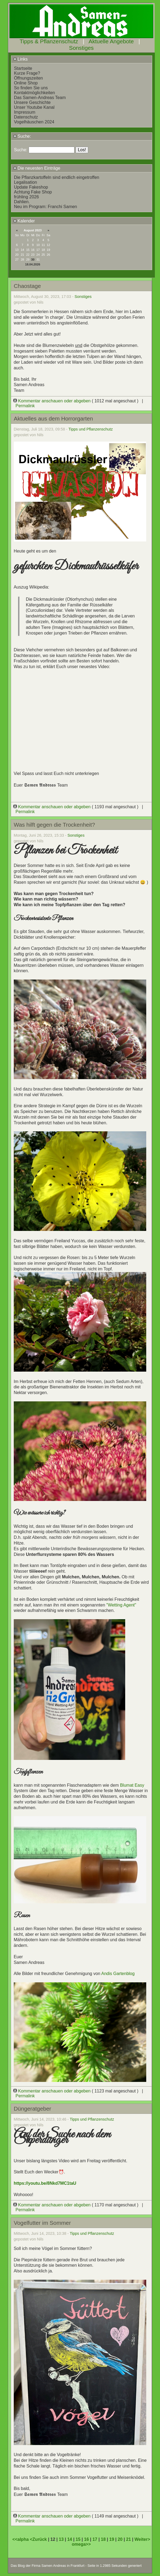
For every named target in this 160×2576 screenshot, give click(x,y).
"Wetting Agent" (120, 1605)
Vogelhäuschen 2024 (34, 122)
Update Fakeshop (31, 187)
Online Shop (26, 83)
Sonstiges (81, 48)
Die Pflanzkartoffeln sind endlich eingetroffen (56, 177)
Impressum (24, 112)
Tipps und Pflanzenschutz (91, 429)
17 (95, 2539)
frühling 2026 (26, 197)
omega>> (81, 2544)
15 (78, 2539)
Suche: (22, 136)
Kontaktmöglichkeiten (34, 92)
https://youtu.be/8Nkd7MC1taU (45, 2183)
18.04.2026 (32, 264)
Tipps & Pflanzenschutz (49, 41)
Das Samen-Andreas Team (40, 97)
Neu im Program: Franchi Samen (45, 206)
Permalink (25, 405)
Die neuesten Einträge (36, 168)
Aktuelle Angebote (111, 41)
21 (128, 2539)
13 (61, 2539)
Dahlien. (22, 201)
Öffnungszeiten (28, 78)
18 (103, 2539)
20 (120, 2539)
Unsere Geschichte (32, 102)
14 (69, 2539)
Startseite (23, 68)
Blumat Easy (132, 1785)
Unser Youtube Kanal (34, 107)
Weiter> (142, 2539)
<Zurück (39, 2539)
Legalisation (25, 182)
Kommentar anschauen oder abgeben (52, 401)
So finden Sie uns (31, 88)
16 (86, 2539)
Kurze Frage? (27, 73)
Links (20, 59)
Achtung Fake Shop (33, 192)
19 (111, 2539)
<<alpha (21, 2539)
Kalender (24, 221)
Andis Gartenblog (118, 1973)
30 (32, 259)
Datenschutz (26, 117)
